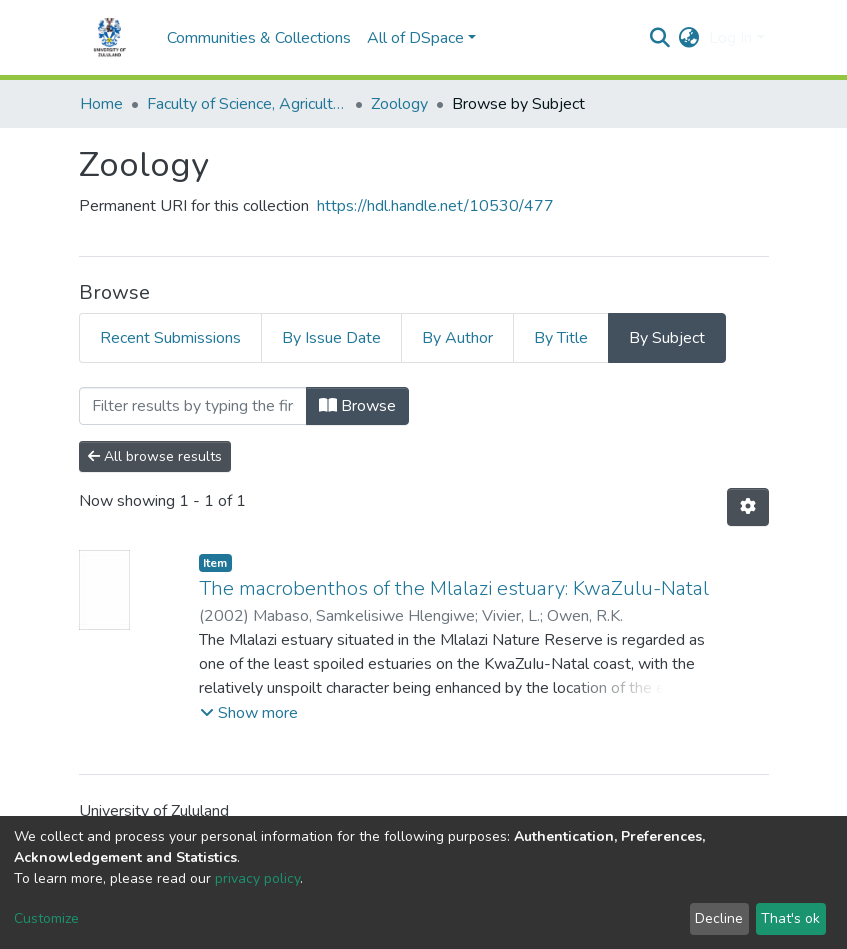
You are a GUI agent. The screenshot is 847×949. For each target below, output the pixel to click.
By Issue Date (331, 338)
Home (101, 104)
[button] (688, 38)
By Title (561, 338)
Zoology (399, 104)
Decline (719, 918)
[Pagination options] (748, 507)
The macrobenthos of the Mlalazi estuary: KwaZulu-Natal (454, 588)
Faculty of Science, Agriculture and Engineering (247, 104)
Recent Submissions (170, 338)
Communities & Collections (259, 38)
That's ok (790, 918)
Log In (730, 38)
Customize (46, 918)
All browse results (155, 456)
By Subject (667, 338)
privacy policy (257, 878)
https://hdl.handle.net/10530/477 (435, 206)
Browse (357, 406)
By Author (457, 338)
